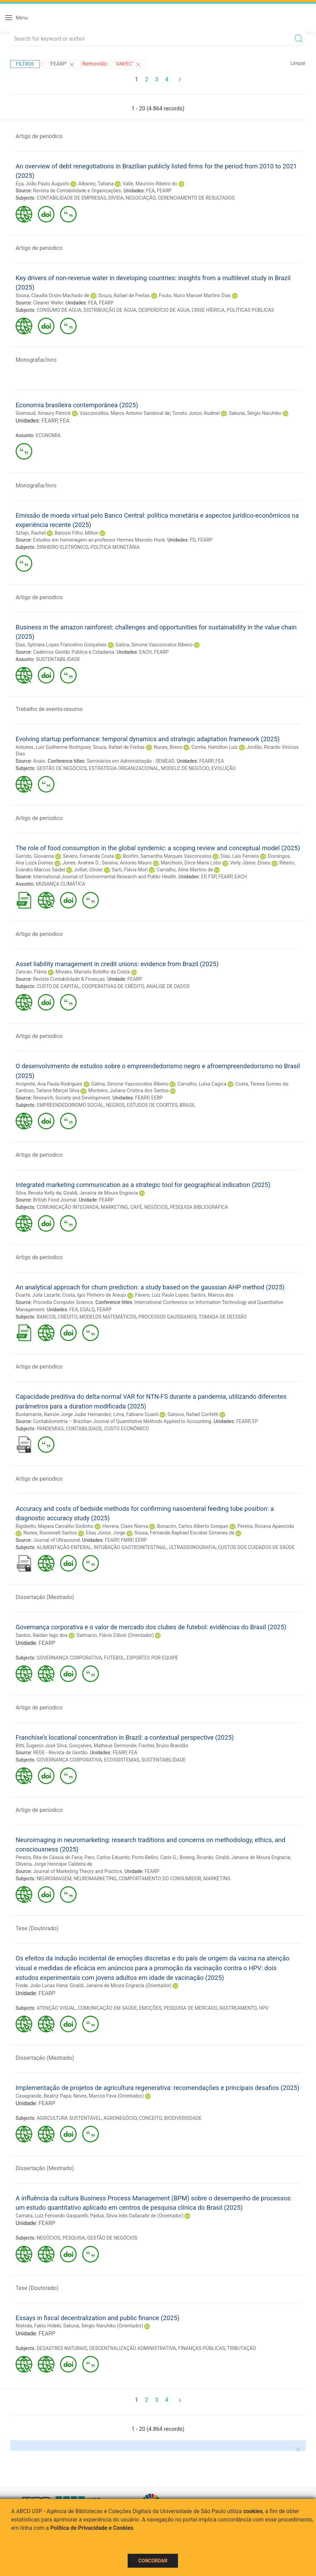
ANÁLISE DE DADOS (167, 986)
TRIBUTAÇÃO (241, 2348)
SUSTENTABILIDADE (58, 659)
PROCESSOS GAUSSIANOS (167, 1317)
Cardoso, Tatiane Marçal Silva (47, 1090)
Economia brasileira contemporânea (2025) (77, 405)
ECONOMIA (48, 435)
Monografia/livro (36, 360)
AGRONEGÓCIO (120, 2118)
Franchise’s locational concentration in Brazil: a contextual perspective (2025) (125, 1737)
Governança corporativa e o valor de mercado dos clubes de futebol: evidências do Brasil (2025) (151, 1627)
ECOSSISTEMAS (121, 1760)
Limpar (298, 63)
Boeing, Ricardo (196, 1857)
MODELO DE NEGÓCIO (185, 768)
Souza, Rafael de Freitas (124, 295)
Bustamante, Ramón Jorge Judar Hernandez (63, 1414)
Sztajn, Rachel (31, 533)
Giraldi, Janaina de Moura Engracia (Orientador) (121, 1985)
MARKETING (114, 1207)
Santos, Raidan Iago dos (42, 1635)
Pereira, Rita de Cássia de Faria (49, 1857)
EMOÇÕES (150, 2008)
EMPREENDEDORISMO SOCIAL (70, 1105)
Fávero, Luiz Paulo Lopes (162, 1295)
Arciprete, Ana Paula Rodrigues (49, 1084)
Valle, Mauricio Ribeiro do (150, 183)
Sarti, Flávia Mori (130, 869)
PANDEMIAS (50, 1428)
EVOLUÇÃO (223, 768)
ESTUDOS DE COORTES (152, 1105)
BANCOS (46, 1317)
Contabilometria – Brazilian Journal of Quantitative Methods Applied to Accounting (122, 1421)
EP (203, 876)
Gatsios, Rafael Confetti (193, 1414)
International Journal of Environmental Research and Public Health (104, 876)
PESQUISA (73, 2238)
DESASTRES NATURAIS (62, 2348)
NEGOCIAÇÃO (140, 198)
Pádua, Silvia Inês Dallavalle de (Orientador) (136, 2215)
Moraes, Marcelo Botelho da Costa (92, 972)
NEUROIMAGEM (54, 1878)
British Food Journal (54, 1200)
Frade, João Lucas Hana (42, 1985)
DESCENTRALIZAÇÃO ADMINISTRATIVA (132, 2348)
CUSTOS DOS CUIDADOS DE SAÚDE (256, 1547)
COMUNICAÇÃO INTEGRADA (68, 1207)
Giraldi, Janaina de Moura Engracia (100, 1193)
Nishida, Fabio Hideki (38, 2325)
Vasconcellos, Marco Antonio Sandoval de (124, 413)
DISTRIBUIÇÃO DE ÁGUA (110, 310)
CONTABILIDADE (84, 1428)
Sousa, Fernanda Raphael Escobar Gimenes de (184, 1533)
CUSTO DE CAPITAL (58, 986)
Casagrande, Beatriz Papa (43, 2096)
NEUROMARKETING (95, 1878)
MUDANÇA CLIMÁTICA (60, 884)
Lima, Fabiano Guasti (136, 1414)
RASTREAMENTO (238, 2008)
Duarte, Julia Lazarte (38, 1295)
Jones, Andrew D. (81, 862)
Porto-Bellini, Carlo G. (154, 1857)
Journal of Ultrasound (56, 1540)
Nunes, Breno (168, 747)
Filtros (25, 64)
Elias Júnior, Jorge (105, 1533)
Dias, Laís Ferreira (240, 856)
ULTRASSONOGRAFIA (192, 1547)
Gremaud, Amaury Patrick (43, 413)
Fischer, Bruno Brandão (163, 1745)
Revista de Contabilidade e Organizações (77, 190)
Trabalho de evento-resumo (49, 709)
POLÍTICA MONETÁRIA (114, 547)
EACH (145, 652)
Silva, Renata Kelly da (38, 1193)
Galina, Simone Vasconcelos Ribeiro (154, 644)
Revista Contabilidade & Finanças (69, 979)
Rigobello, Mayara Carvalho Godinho (54, 1526)
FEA (150, 190)
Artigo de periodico (39, 136)
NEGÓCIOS (156, 1207)
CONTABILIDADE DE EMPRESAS (71, 198)
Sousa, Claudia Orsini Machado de (52, 295)
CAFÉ (136, 1207)
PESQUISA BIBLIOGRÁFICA (199, 1207)
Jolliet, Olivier (88, 869)
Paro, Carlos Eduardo (106, 1857)
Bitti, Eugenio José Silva (41, 1745)
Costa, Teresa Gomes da (261, 1084)
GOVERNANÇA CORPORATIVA (69, 1658)
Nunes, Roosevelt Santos (50, 1533)
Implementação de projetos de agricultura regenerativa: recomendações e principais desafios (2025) (157, 2087)
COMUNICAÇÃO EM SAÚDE (107, 2008)
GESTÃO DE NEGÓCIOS (62, 768)
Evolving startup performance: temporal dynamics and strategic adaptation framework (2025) (148, 739)
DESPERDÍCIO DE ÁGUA (163, 310)
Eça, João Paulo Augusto (42, 183)
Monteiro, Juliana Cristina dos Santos (128, 1090)
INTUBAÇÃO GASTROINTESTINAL (130, 1547)
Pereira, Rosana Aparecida (265, 1526)
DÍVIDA (115, 198)
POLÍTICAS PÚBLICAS (250, 310)
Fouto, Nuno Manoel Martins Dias (195, 295)
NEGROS (115, 1105)
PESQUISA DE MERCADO (190, 2008)
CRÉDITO (67, 1317)
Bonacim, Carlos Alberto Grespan (193, 1526)
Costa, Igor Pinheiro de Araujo (94, 1295)
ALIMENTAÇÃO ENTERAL (64, 1547)
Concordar (153, 2561)
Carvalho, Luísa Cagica (202, 1084)
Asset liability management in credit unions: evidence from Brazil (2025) (117, 964)
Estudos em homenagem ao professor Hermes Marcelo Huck (99, 540)
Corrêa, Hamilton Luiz (214, 747)
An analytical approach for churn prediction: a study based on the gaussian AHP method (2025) (150, 1287)
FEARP (164, 190)
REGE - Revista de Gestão (60, 1752)
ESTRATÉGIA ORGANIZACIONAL (124, 768)
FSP (212, 876)
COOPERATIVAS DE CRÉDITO (113, 986)
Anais (39, 761)
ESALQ (87, 1309)
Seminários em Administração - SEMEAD (130, 761)
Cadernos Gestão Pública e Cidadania (73, 652)
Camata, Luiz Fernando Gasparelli (52, 2215)
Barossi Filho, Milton (77, 533)
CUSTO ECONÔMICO (126, 1428)
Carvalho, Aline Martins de (185, 869)
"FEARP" (62, 64)
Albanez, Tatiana (96, 183)
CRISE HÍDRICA (208, 310)
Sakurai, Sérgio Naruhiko (255, 413)
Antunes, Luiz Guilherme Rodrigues (53, 747)
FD (193, 540)
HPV (263, 2008)
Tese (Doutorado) (37, 1928)
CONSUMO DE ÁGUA (59, 310)
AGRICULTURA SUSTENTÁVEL (69, 2118)
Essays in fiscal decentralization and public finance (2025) (97, 2318)
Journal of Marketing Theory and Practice (77, 1871)
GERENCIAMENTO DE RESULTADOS (196, 198)
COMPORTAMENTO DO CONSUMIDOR (160, 1878)
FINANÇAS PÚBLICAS (201, 2348)
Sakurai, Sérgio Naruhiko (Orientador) (103, 2325)
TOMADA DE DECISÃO (223, 1317)
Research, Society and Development (71, 1098)
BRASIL (188, 1105)
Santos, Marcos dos (212, 1295)
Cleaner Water (48, 303)
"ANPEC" (128, 64)
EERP (157, 1098)
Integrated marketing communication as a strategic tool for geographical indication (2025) (143, 1184)
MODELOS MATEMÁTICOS (107, 1317)
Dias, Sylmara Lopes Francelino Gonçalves (61, 644)
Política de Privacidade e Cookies (92, 2528)
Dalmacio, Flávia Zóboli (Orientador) (115, 1635)
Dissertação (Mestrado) (45, 1597)
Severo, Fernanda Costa (88, 856)
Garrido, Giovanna (35, 856)
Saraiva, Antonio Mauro (127, 862)
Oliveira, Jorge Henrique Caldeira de (54, 1864)
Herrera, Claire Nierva (125, 1526)
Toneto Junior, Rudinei (196, 413)
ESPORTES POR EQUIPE (152, 1658)
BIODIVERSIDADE (183, 2118)
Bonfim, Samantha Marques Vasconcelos (167, 856)
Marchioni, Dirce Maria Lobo (191, 862)
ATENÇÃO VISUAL (56, 2008)
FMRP (127, 1540)
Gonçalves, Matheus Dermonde (102, 1745)
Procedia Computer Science (63, 1302)
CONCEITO (150, 2118)
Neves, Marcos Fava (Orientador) (108, 2096)
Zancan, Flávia (31, 972)
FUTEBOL (114, 1658)
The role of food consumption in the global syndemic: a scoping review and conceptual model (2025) (158, 848)
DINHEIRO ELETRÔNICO (62, 547)
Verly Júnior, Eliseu (250, 862)
